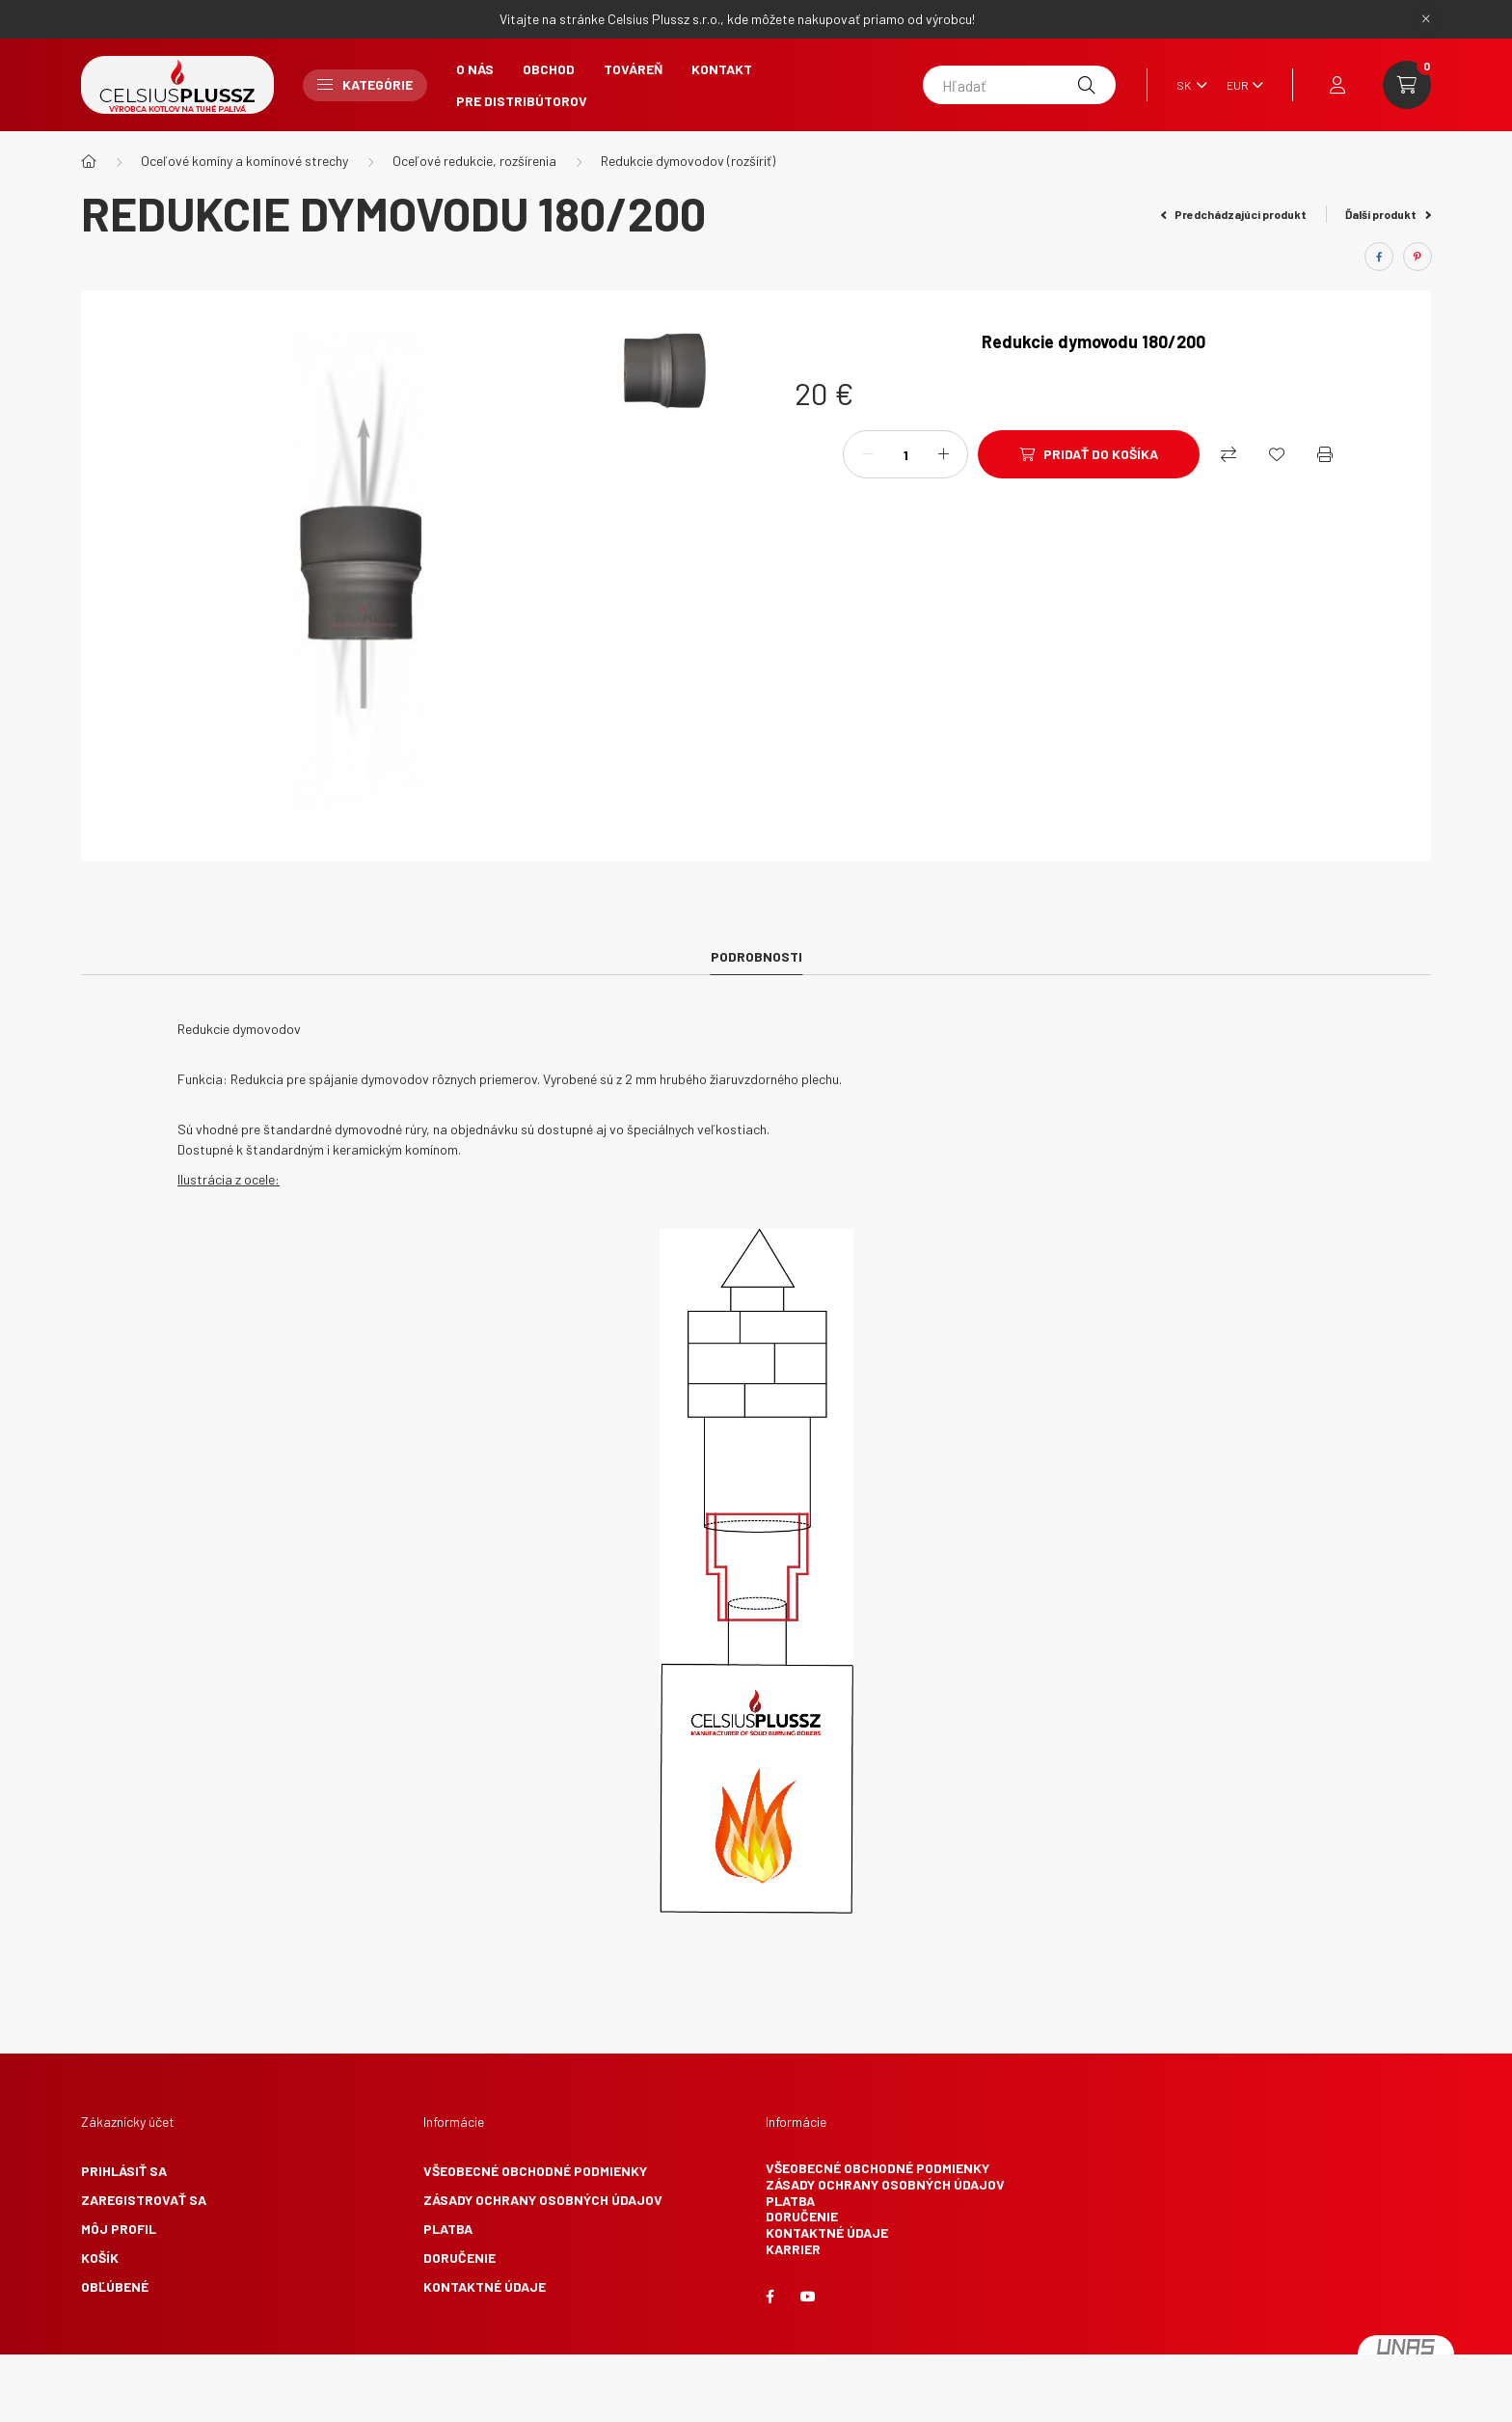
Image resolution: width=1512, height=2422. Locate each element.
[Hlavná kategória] (88, 161)
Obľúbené (114, 2286)
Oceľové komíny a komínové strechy (244, 160)
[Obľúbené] (1276, 454)
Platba (447, 2228)
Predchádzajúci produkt (1234, 214)
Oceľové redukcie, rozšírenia (474, 160)
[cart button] (1407, 85)
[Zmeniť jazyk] (1187, 84)
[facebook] (1378, 256)
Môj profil (118, 2228)
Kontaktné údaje (484, 2286)
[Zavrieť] (1426, 19)
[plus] (943, 454)
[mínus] (867, 454)
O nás (475, 69)
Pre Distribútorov (521, 101)
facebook (769, 2296)
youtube (808, 2296)
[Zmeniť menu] (1240, 84)
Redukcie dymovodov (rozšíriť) (688, 160)
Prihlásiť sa (124, 2171)
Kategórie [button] (365, 84)
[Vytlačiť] (1325, 454)
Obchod (549, 69)
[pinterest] (1417, 256)
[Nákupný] (1228, 454)
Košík (100, 2257)
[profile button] (1337, 85)
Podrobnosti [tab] (756, 956)
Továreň (633, 69)
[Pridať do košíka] (1089, 454)
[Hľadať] (1019, 85)
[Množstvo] (905, 454)
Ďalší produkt (1388, 214)
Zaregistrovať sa (143, 2199)
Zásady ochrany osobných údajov (542, 2199)
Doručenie (459, 2257)
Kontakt (721, 69)
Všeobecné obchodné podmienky (535, 2171)
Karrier (793, 2249)
